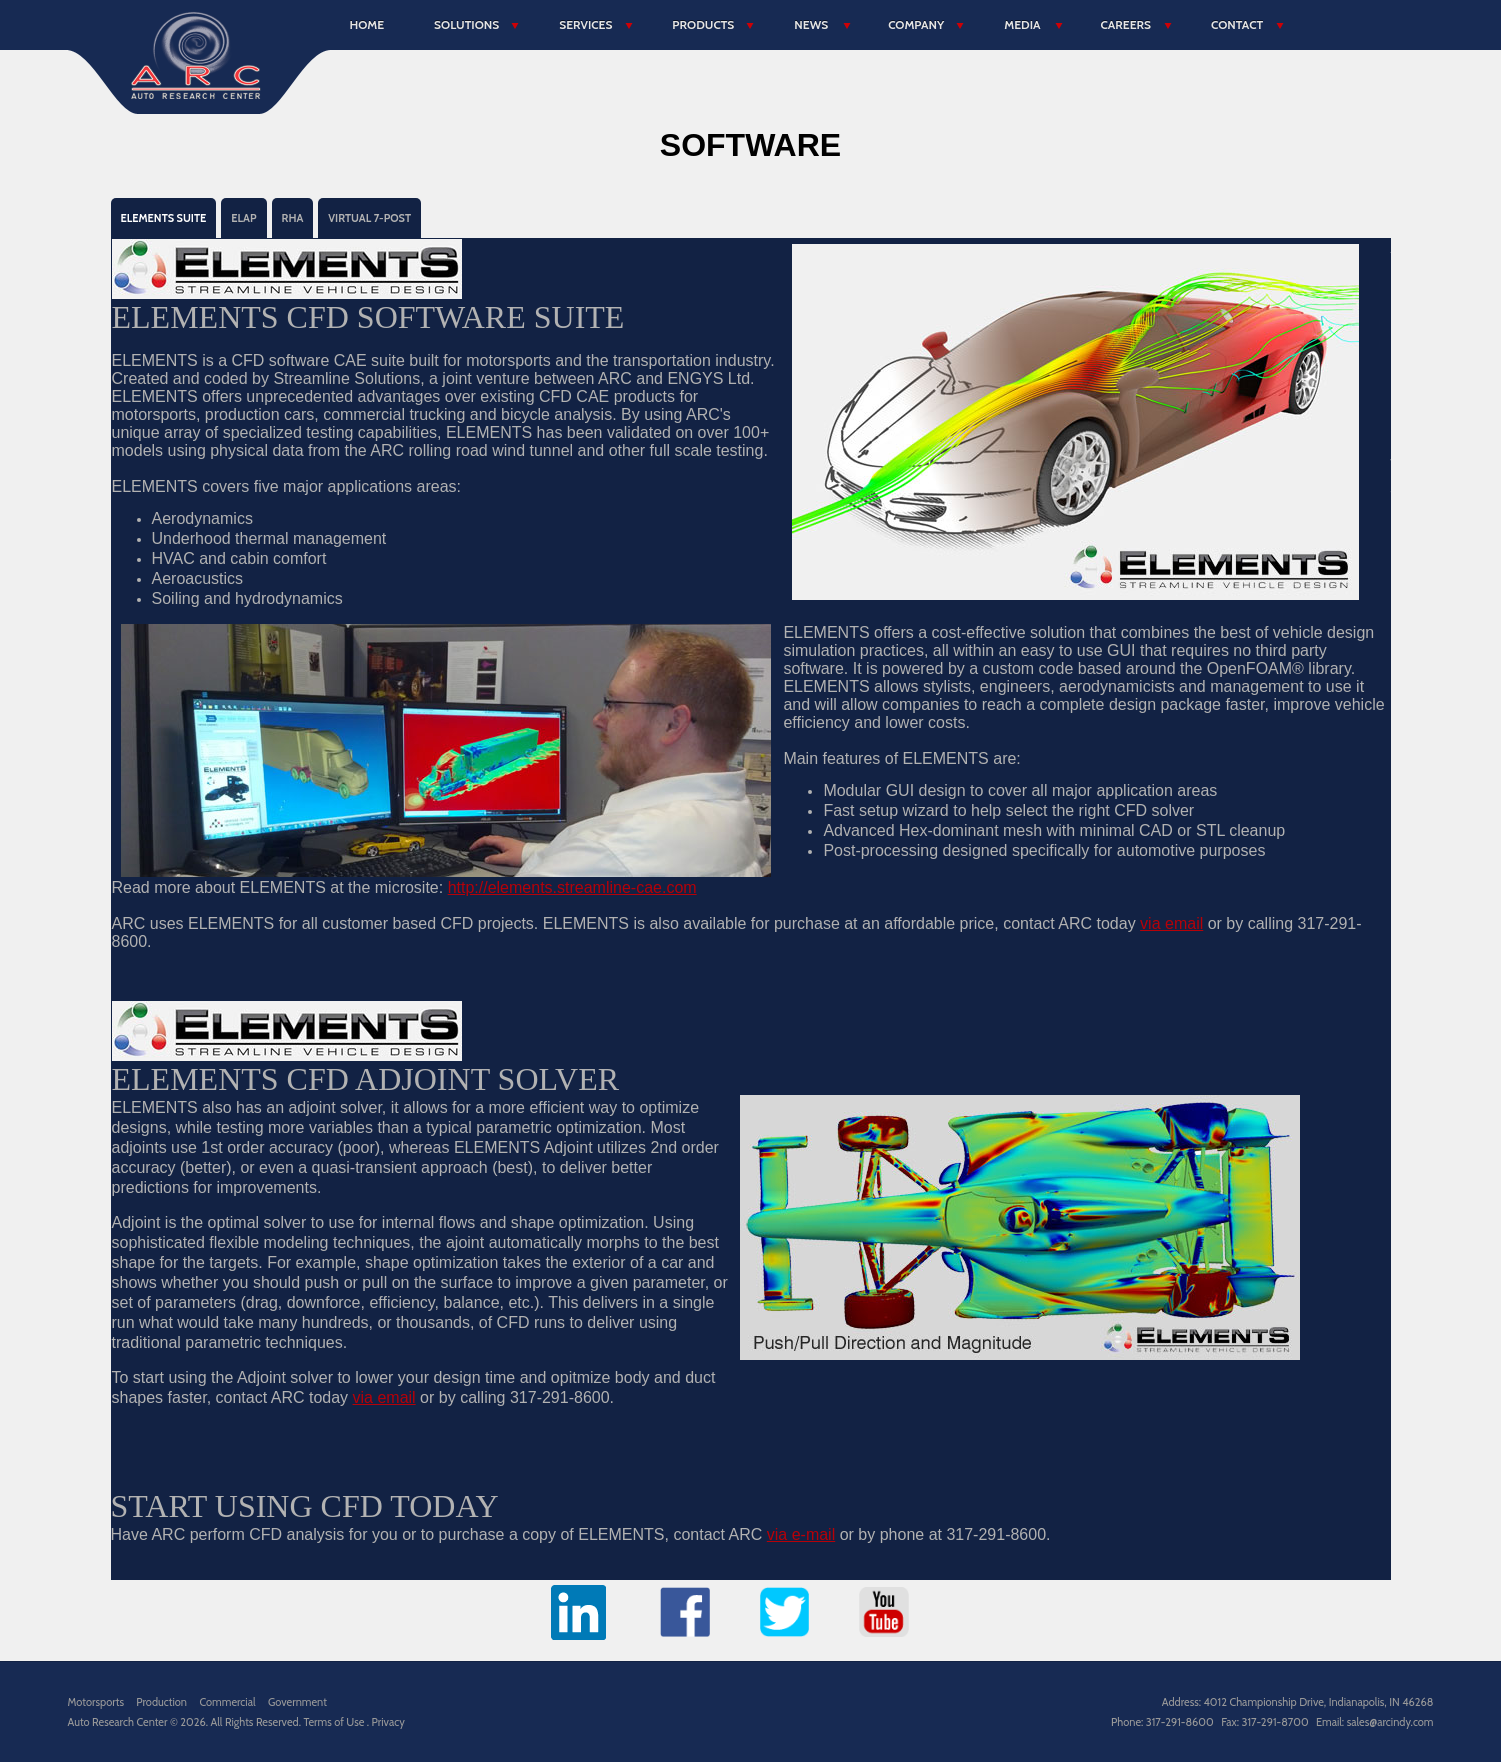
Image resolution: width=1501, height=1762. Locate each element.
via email (1171, 923)
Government (297, 1702)
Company (916, 24)
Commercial (227, 1702)
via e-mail (801, 1534)
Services (585, 24)
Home (367, 24)
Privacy (388, 1722)
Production (161, 1702)
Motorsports (96, 1702)
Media (1022, 24)
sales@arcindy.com (1390, 1722)
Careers (1126, 24)
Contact (1237, 24)
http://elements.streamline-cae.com (572, 887)
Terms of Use (334, 1722)
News (811, 24)
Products (703, 24)
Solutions (466, 24)
